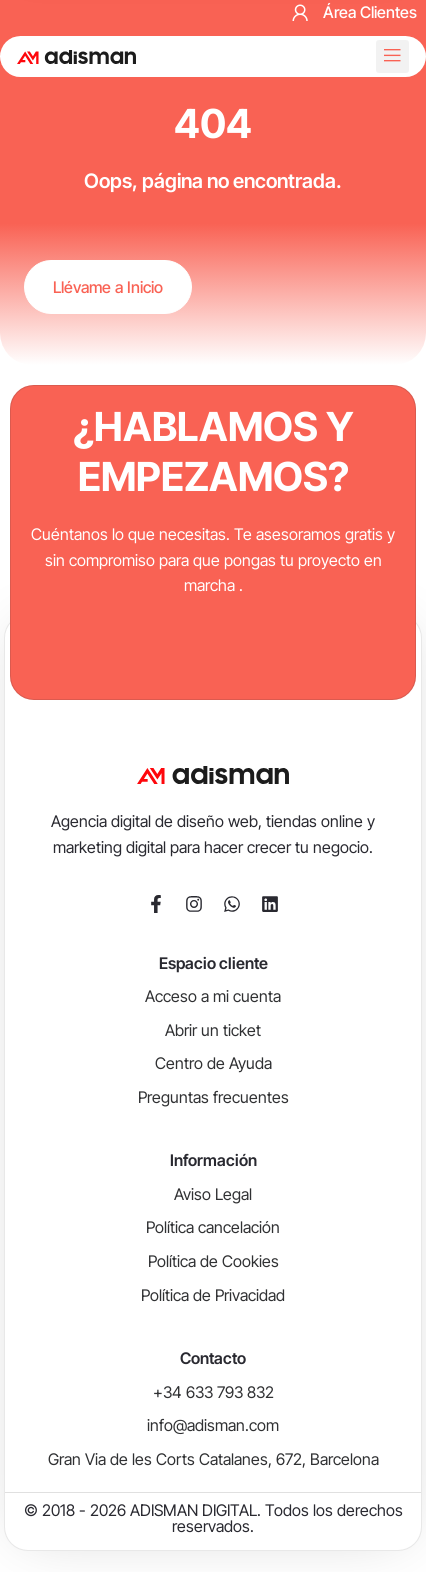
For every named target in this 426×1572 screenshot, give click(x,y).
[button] (392, 56)
